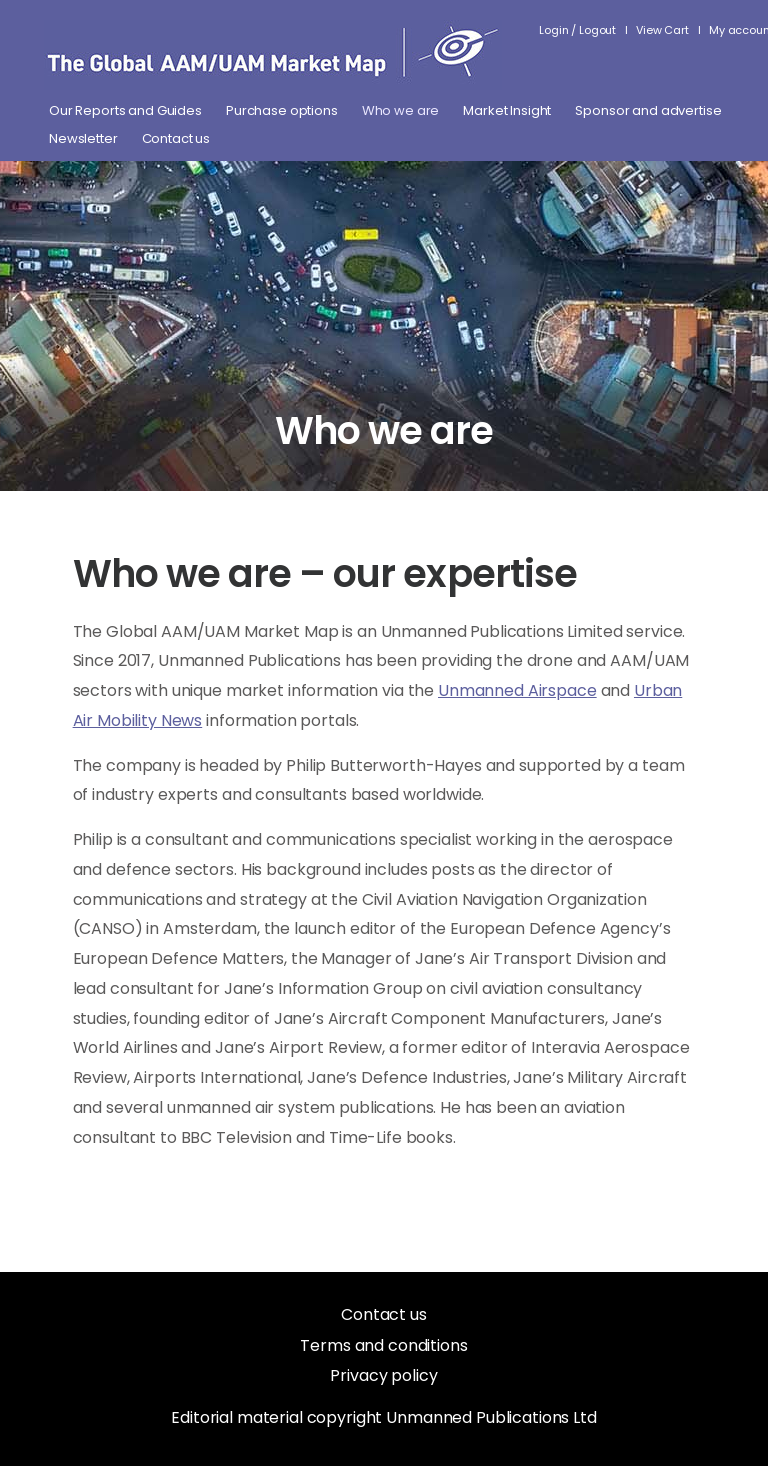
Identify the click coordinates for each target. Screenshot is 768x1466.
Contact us (176, 139)
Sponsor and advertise (648, 111)
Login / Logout (577, 30)
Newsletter (83, 139)
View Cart (662, 30)
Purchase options (282, 111)
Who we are (401, 111)
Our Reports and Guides (125, 111)
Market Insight (507, 111)
